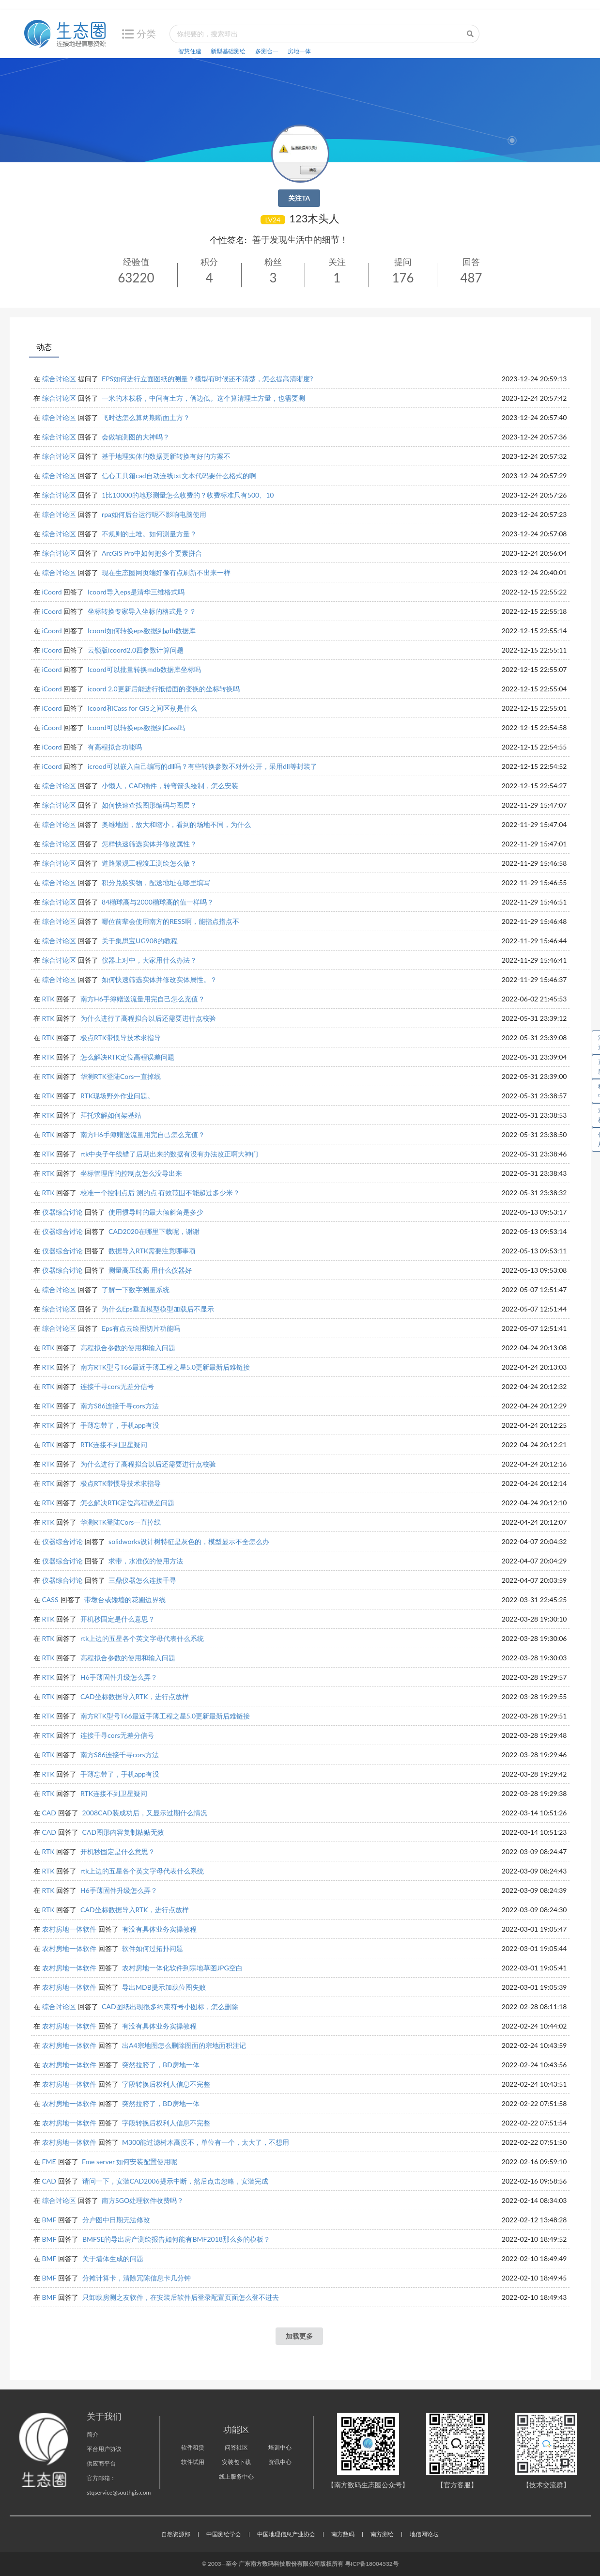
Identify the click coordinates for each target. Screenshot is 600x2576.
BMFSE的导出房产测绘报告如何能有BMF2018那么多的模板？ (176, 2239)
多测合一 (266, 51)
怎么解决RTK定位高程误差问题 (127, 1057)
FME (49, 2161)
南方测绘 (382, 2534)
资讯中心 (280, 2462)
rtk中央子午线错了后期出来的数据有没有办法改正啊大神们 (169, 1154)
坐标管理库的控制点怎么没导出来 (131, 1173)
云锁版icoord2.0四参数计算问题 (136, 650)
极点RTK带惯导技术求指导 (120, 1037)
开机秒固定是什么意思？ (117, 1619)
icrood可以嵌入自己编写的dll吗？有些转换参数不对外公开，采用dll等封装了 (202, 766)
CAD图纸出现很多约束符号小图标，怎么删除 (170, 2006)
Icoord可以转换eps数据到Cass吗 (136, 727)
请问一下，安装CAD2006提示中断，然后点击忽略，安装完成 (175, 2181)
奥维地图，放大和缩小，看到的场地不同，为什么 (176, 824)
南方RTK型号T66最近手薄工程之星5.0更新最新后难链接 (165, 1367)
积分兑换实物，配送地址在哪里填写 (156, 882)
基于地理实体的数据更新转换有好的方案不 (166, 456)
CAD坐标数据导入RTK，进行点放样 (134, 1696)
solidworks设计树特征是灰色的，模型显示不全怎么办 (188, 1541)
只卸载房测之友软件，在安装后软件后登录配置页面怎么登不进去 (180, 2297)
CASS (50, 1599)
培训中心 (280, 2447)
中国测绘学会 (223, 2534)
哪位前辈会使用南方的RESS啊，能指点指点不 (170, 921)
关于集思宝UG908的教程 (140, 941)
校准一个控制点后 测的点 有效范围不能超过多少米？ (160, 1192)
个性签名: (228, 240)
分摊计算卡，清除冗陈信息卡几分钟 (136, 2278)
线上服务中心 (236, 2476)
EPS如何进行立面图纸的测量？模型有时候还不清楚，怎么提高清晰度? (207, 379)
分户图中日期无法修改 (116, 2220)
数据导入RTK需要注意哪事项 (152, 1251)
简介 (92, 2434)
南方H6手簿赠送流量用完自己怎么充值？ (142, 999)
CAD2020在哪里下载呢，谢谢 (154, 1231)
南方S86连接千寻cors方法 (119, 1406)
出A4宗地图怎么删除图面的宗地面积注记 (184, 2045)
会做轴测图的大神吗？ (135, 437)
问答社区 (236, 2447)
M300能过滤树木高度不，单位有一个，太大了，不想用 (205, 2142)
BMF (49, 2220)
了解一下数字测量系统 (135, 1289)
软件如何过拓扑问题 (152, 1948)
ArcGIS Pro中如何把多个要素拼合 (152, 553)
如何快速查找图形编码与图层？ (149, 805)
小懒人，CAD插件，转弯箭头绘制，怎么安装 (170, 785)
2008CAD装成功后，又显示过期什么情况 (144, 1813)
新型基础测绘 (228, 51)
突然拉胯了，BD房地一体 (161, 2065)
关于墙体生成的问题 (112, 2258)
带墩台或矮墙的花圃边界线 (125, 1599)
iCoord (52, 592)
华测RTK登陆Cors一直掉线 (120, 1076)
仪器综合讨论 (62, 1212)
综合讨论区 (59, 379)
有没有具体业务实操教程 (159, 1929)
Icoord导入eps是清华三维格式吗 (136, 592)
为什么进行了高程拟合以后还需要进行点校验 (148, 1018)
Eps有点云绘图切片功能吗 (141, 1328)
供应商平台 (101, 2463)
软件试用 (192, 2462)
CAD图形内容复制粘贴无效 (123, 1832)
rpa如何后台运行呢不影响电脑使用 (154, 514)
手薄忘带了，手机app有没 (119, 1425)
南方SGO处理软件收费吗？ (143, 2200)
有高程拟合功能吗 (115, 747)
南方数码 (342, 2534)
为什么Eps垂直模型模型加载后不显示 (158, 1309)
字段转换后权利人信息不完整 (166, 2084)
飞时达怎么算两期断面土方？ (146, 417)
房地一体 (299, 51)
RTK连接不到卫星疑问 (113, 1444)
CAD (49, 1813)
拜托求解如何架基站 (110, 1115)
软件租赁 (192, 2447)
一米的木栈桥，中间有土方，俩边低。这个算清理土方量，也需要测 (203, 398)
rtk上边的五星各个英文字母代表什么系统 (142, 1638)
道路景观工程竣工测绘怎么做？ (149, 863)
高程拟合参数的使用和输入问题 (127, 1347)
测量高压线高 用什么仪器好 (150, 1270)
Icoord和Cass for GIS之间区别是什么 (142, 708)
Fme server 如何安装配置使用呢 (129, 2161)
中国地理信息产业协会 (286, 2534)
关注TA (299, 198)
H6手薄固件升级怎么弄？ (118, 1677)
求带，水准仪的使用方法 (145, 1561)
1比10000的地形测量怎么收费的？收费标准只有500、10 (188, 495)
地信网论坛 (424, 2534)
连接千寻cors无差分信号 (117, 1386)
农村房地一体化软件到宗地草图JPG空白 (182, 1968)
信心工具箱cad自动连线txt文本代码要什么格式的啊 (179, 475)
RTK (48, 999)
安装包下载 (236, 2462)
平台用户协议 (104, 2448)
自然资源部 (175, 2534)
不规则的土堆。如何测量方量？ (149, 534)
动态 (44, 346)
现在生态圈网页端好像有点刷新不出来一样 (166, 572)
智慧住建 (189, 51)
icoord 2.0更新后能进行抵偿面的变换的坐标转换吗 (164, 689)
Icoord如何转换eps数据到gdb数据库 (142, 630)
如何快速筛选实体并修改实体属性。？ (159, 979)
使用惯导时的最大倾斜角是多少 (155, 1212)
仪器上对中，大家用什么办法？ (149, 960)
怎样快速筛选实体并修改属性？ (149, 844)
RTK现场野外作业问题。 (117, 1096)
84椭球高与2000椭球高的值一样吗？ (158, 902)
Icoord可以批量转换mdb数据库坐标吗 (144, 669)
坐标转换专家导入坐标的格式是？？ (142, 611)
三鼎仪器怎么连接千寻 (142, 1580)
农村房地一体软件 (69, 1929)
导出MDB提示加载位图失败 (164, 1987)
